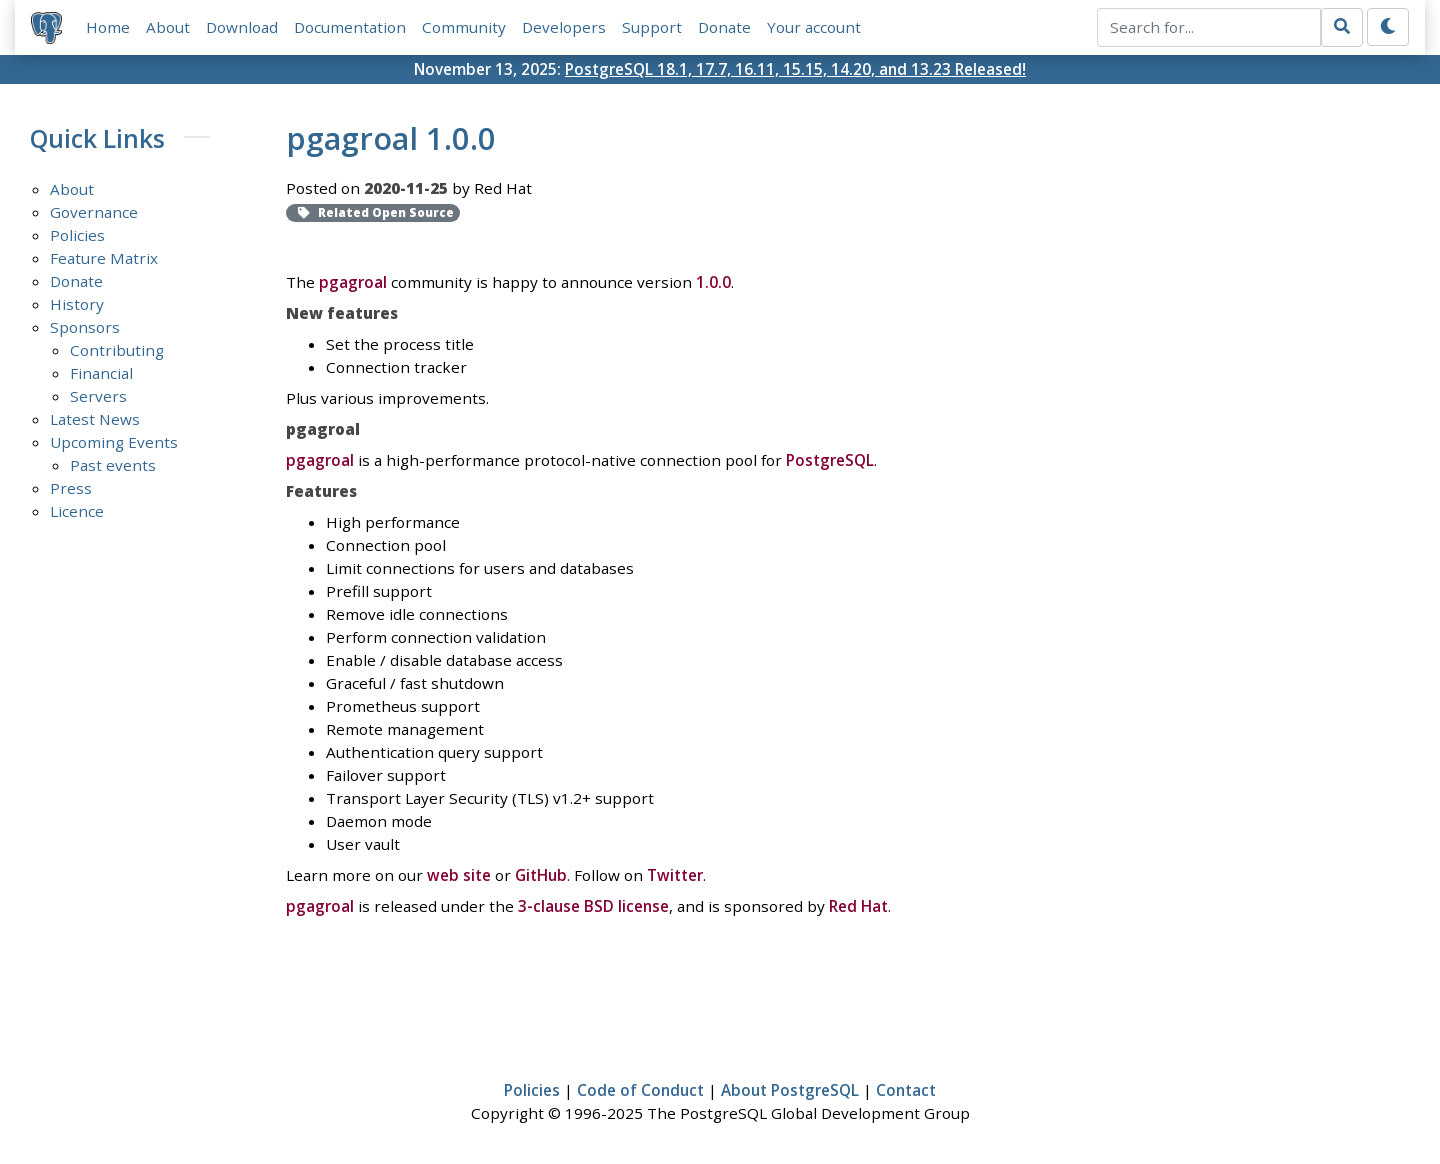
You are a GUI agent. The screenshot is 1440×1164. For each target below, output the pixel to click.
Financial (101, 373)
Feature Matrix (104, 258)
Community (464, 27)
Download (242, 27)
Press (71, 488)
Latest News (95, 419)
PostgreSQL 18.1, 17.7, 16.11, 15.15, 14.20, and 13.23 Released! (795, 69)
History (77, 304)
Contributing (117, 350)
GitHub (541, 875)
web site (459, 875)
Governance (94, 212)
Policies (77, 235)
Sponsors (85, 327)
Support (652, 27)
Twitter (675, 875)
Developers (564, 27)
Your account (814, 27)
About (168, 27)
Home (108, 27)
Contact (906, 1090)
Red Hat (858, 906)
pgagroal (353, 283)
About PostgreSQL (790, 1090)
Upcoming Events (114, 442)
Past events (113, 465)
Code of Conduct (640, 1090)
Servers (98, 396)
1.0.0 (713, 283)
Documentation (350, 27)
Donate (724, 27)
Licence (77, 511)
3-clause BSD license (593, 906)
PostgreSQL (830, 460)
